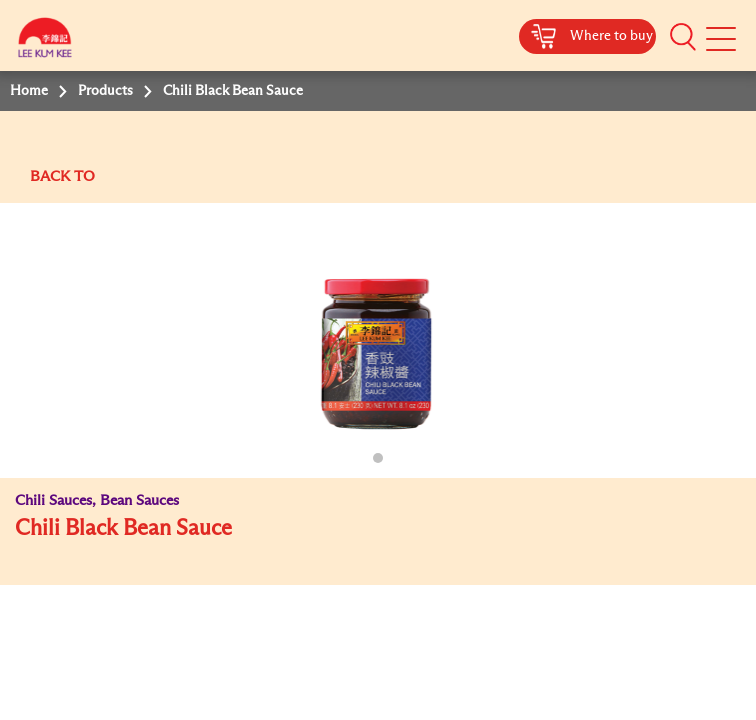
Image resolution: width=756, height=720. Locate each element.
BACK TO (62, 176)
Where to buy (611, 36)
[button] (683, 37)
